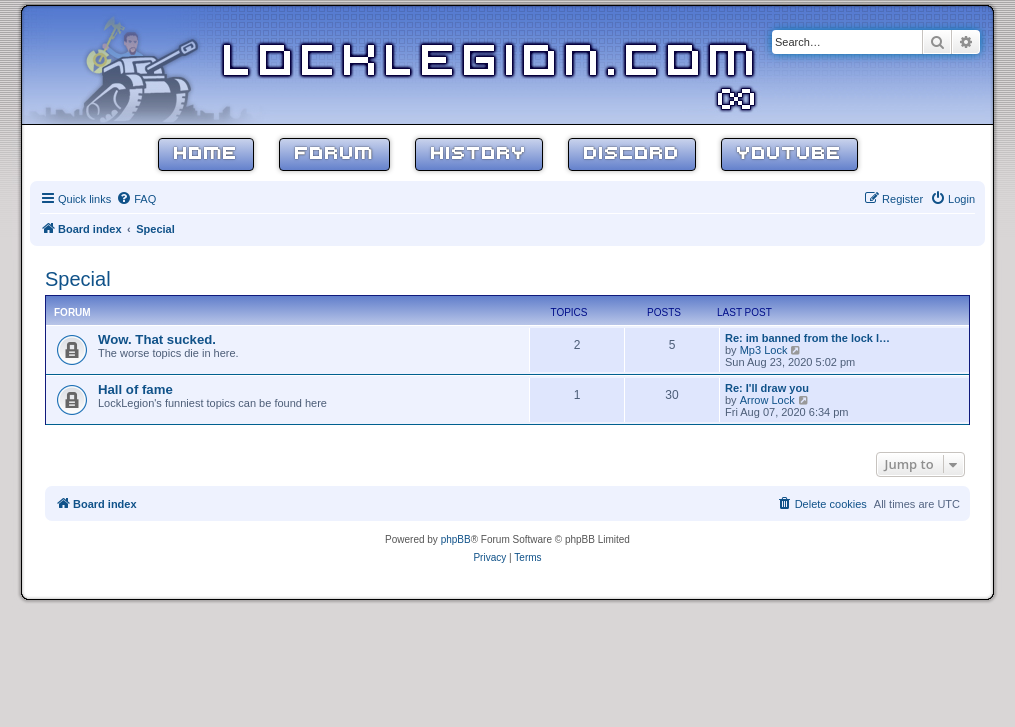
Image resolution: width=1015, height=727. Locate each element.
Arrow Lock (767, 400)
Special (78, 279)
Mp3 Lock (764, 350)
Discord (632, 154)
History (479, 154)
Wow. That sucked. (157, 339)
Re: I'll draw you (767, 388)
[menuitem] (136, 199)
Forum (334, 154)
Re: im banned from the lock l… (807, 338)
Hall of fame (135, 389)
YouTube (789, 154)
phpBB (456, 539)
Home (206, 154)
